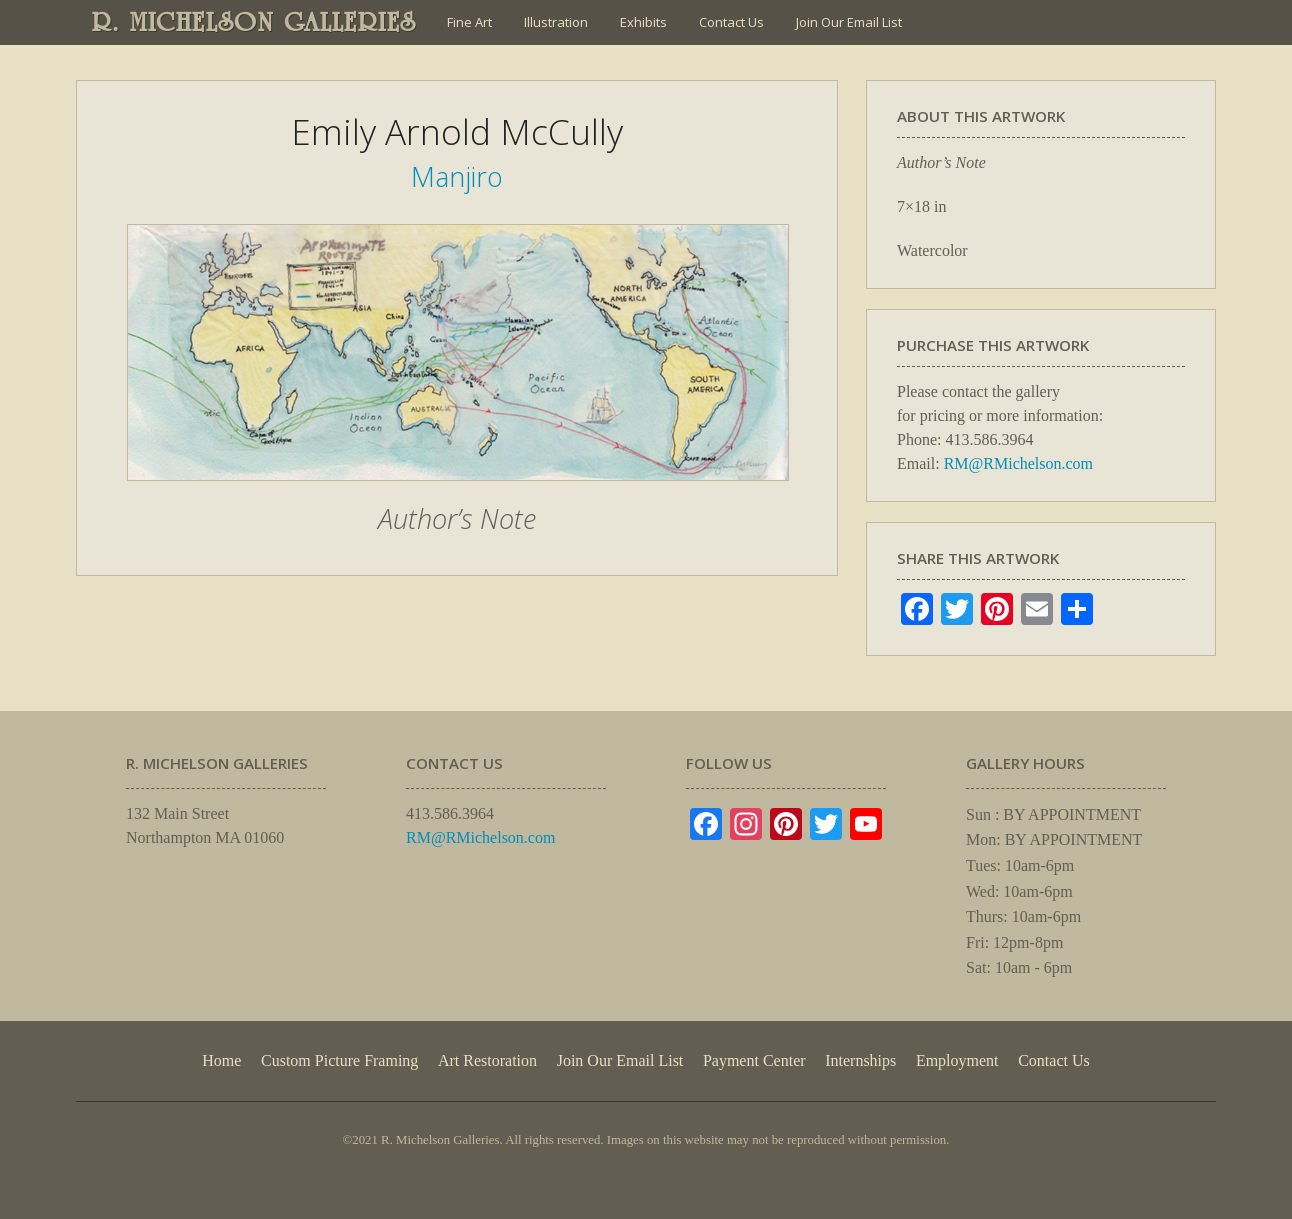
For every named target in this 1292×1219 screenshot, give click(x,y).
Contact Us (731, 22)
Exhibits (643, 22)
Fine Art (469, 22)
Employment (957, 1060)
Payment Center (754, 1060)
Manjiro (457, 176)
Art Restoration (487, 1060)
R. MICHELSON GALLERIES (254, 22)
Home (221, 1060)
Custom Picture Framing (339, 1060)
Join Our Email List (849, 22)
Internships (860, 1060)
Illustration (556, 22)
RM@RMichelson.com (1018, 463)
